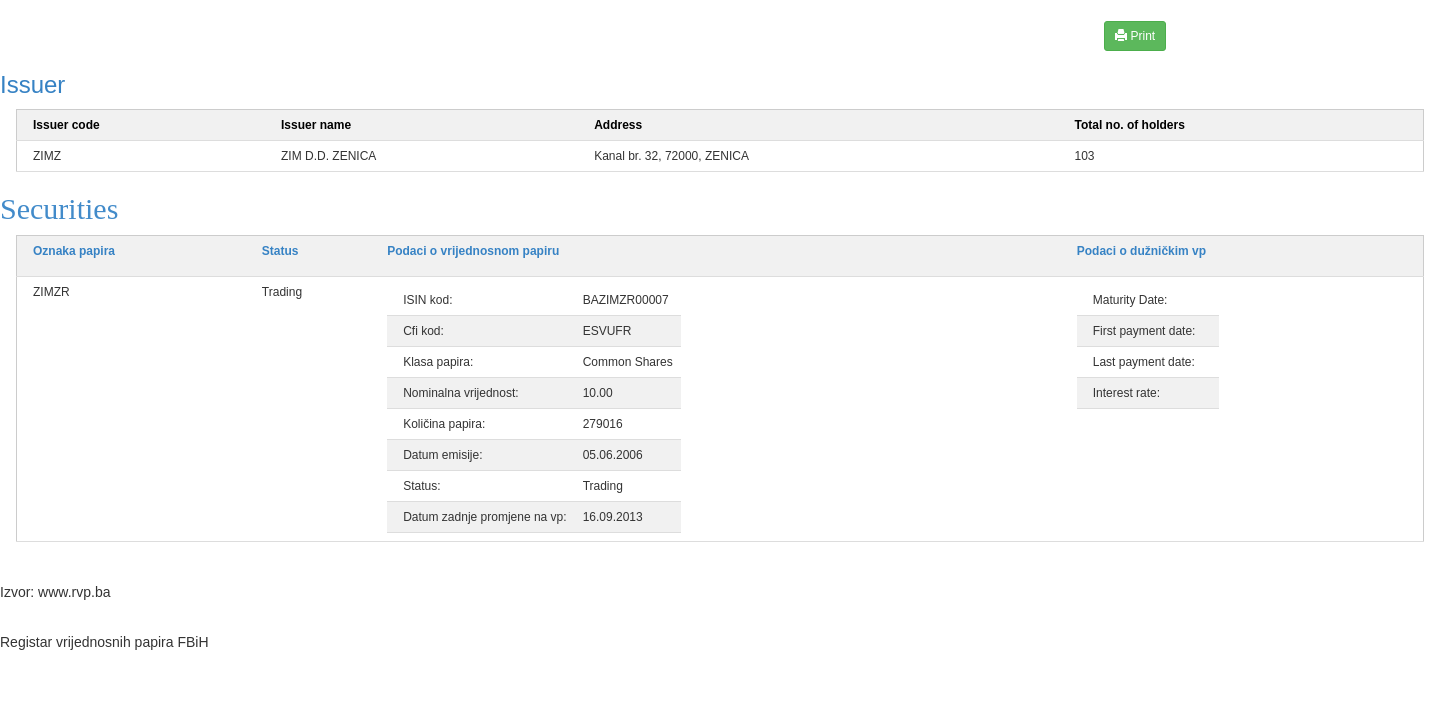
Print (1135, 35)
